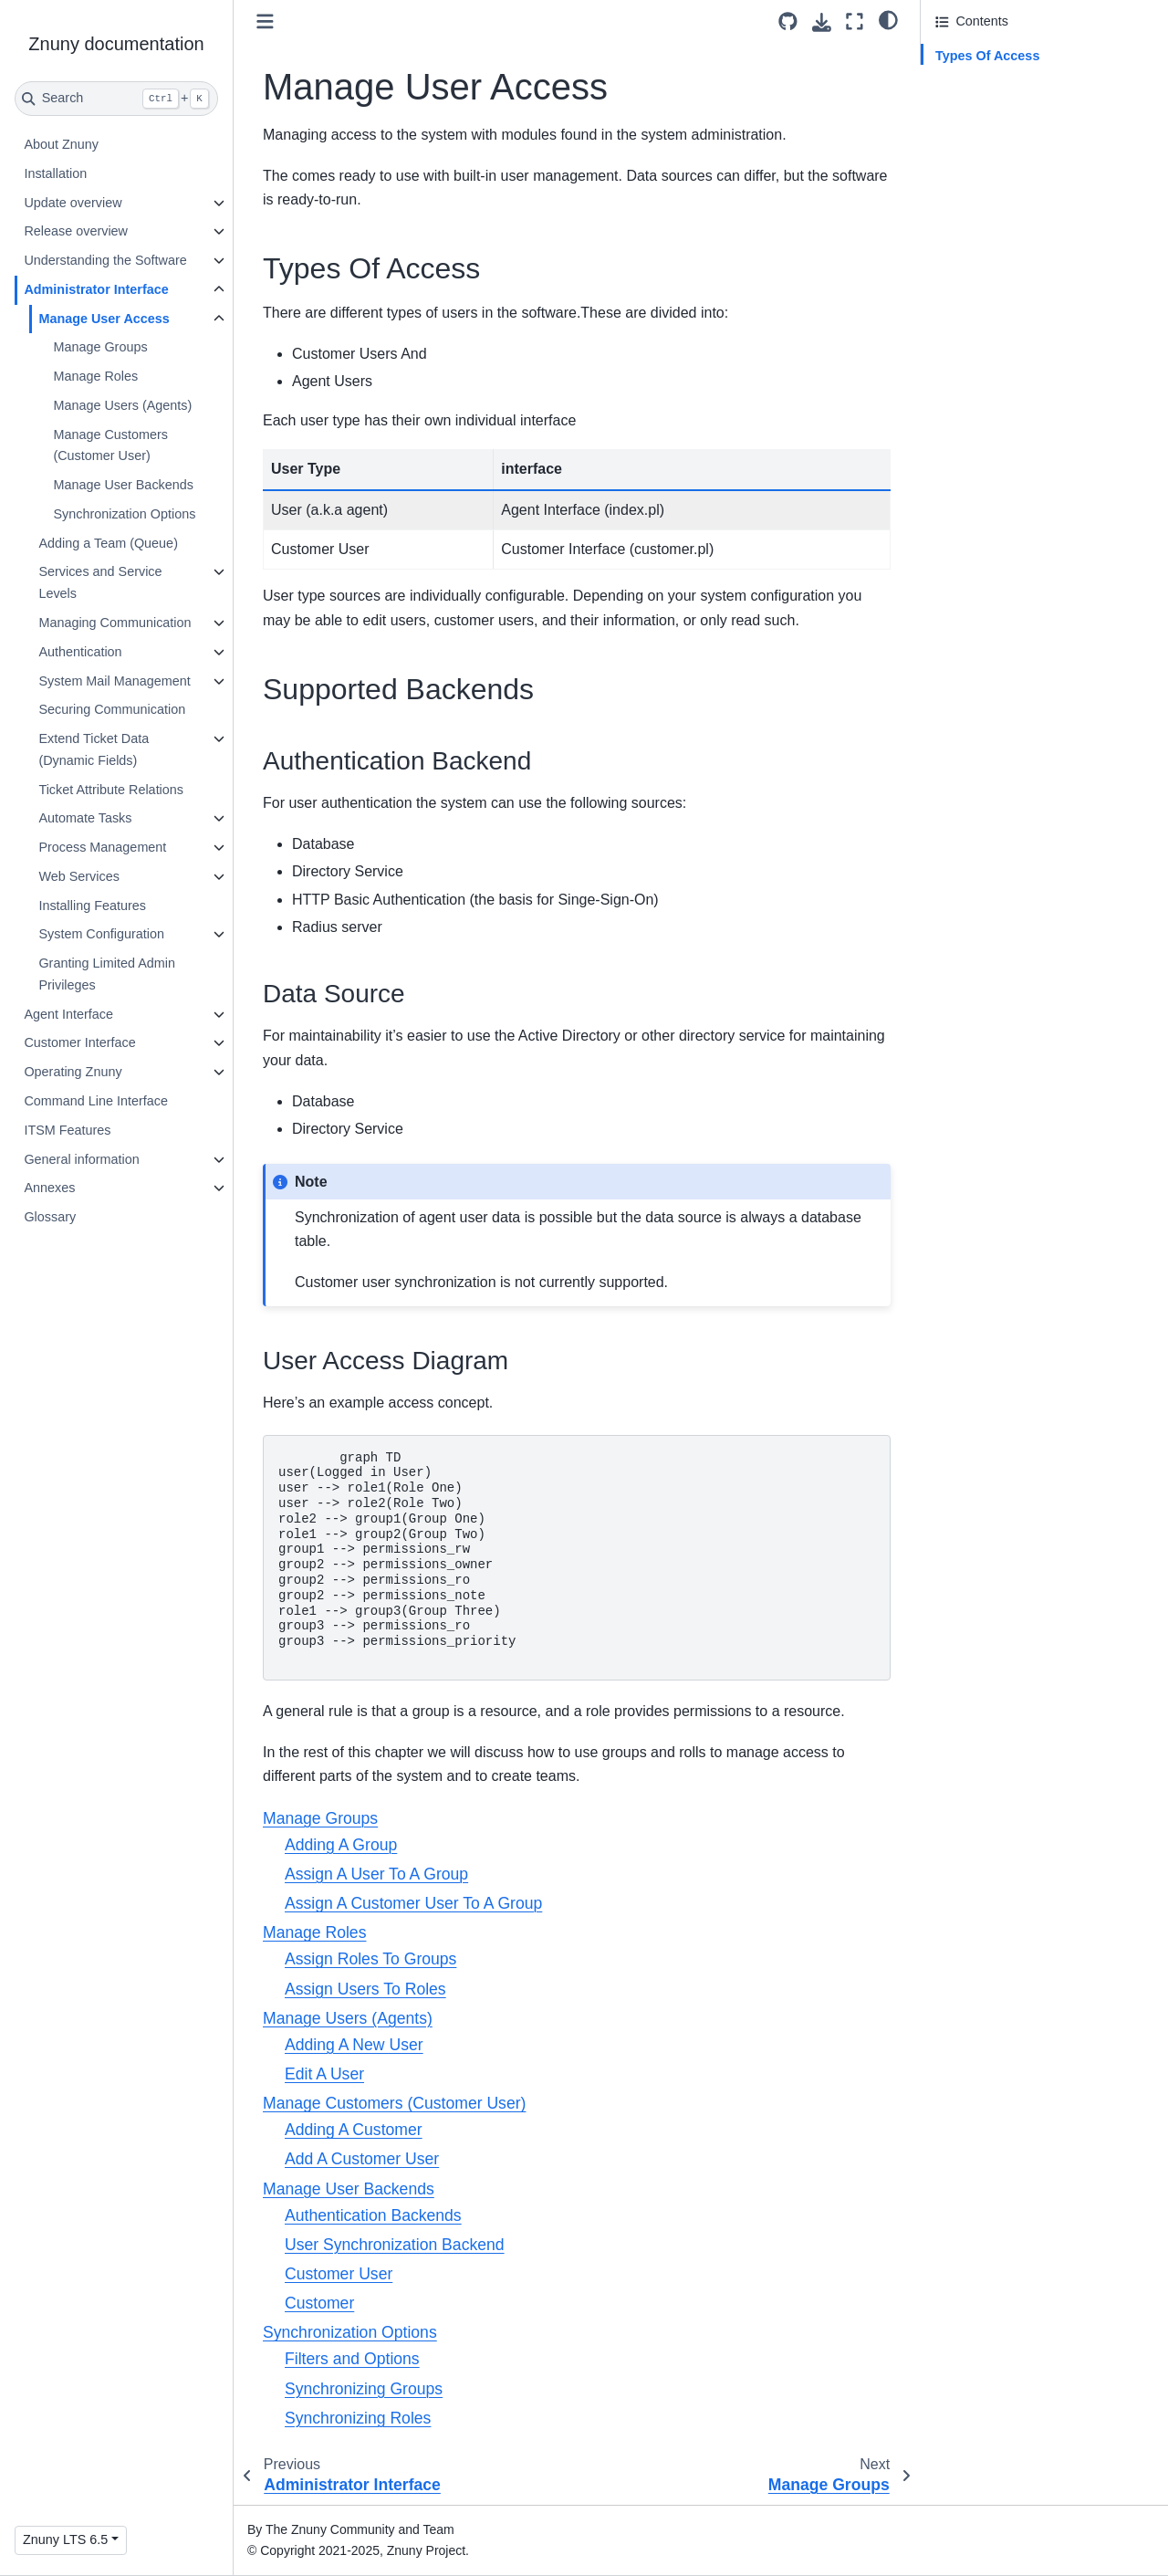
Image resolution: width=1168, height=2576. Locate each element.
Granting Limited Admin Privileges (106, 974)
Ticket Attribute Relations (110, 789)
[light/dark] (888, 19)
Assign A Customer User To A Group (413, 1903)
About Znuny (61, 144)
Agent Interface (68, 1014)
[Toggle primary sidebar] (265, 21)
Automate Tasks (84, 818)
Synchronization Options (124, 514)
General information (81, 1159)
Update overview (72, 202)
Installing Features (92, 905)
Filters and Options (352, 2359)
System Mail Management (114, 681)
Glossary (50, 1216)
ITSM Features (67, 1130)
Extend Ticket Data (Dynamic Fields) (93, 749)
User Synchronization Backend (395, 2245)
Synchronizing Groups (364, 2389)
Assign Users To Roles (365, 1989)
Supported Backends (996, 81)
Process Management (102, 847)
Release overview (76, 231)
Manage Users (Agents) (122, 405)
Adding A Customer (353, 2129)
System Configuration (101, 934)
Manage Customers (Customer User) (110, 445)
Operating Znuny (72, 1071)
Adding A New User (354, 2045)
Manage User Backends (123, 484)
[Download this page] (822, 22)
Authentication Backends (373, 2215)
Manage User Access (103, 318)
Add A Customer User (362, 2159)
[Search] (116, 98)
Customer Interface (79, 1042)
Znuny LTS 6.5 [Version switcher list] (65, 2539)
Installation (55, 173)
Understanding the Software (105, 260)
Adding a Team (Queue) (108, 543)
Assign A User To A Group (376, 1874)
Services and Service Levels (100, 582)
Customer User (338, 2274)
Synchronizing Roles (358, 2418)
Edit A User (324, 2074)
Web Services (79, 876)
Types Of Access (987, 55)
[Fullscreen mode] (854, 21)
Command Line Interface (96, 1101)
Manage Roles (95, 376)
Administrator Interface (96, 289)
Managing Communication (114, 622)
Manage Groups (100, 347)
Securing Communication (111, 709)
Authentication (79, 651)
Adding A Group (341, 1845)
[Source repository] (788, 21)
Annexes (49, 1187)
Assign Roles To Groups (370, 1959)
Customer (319, 2303)
